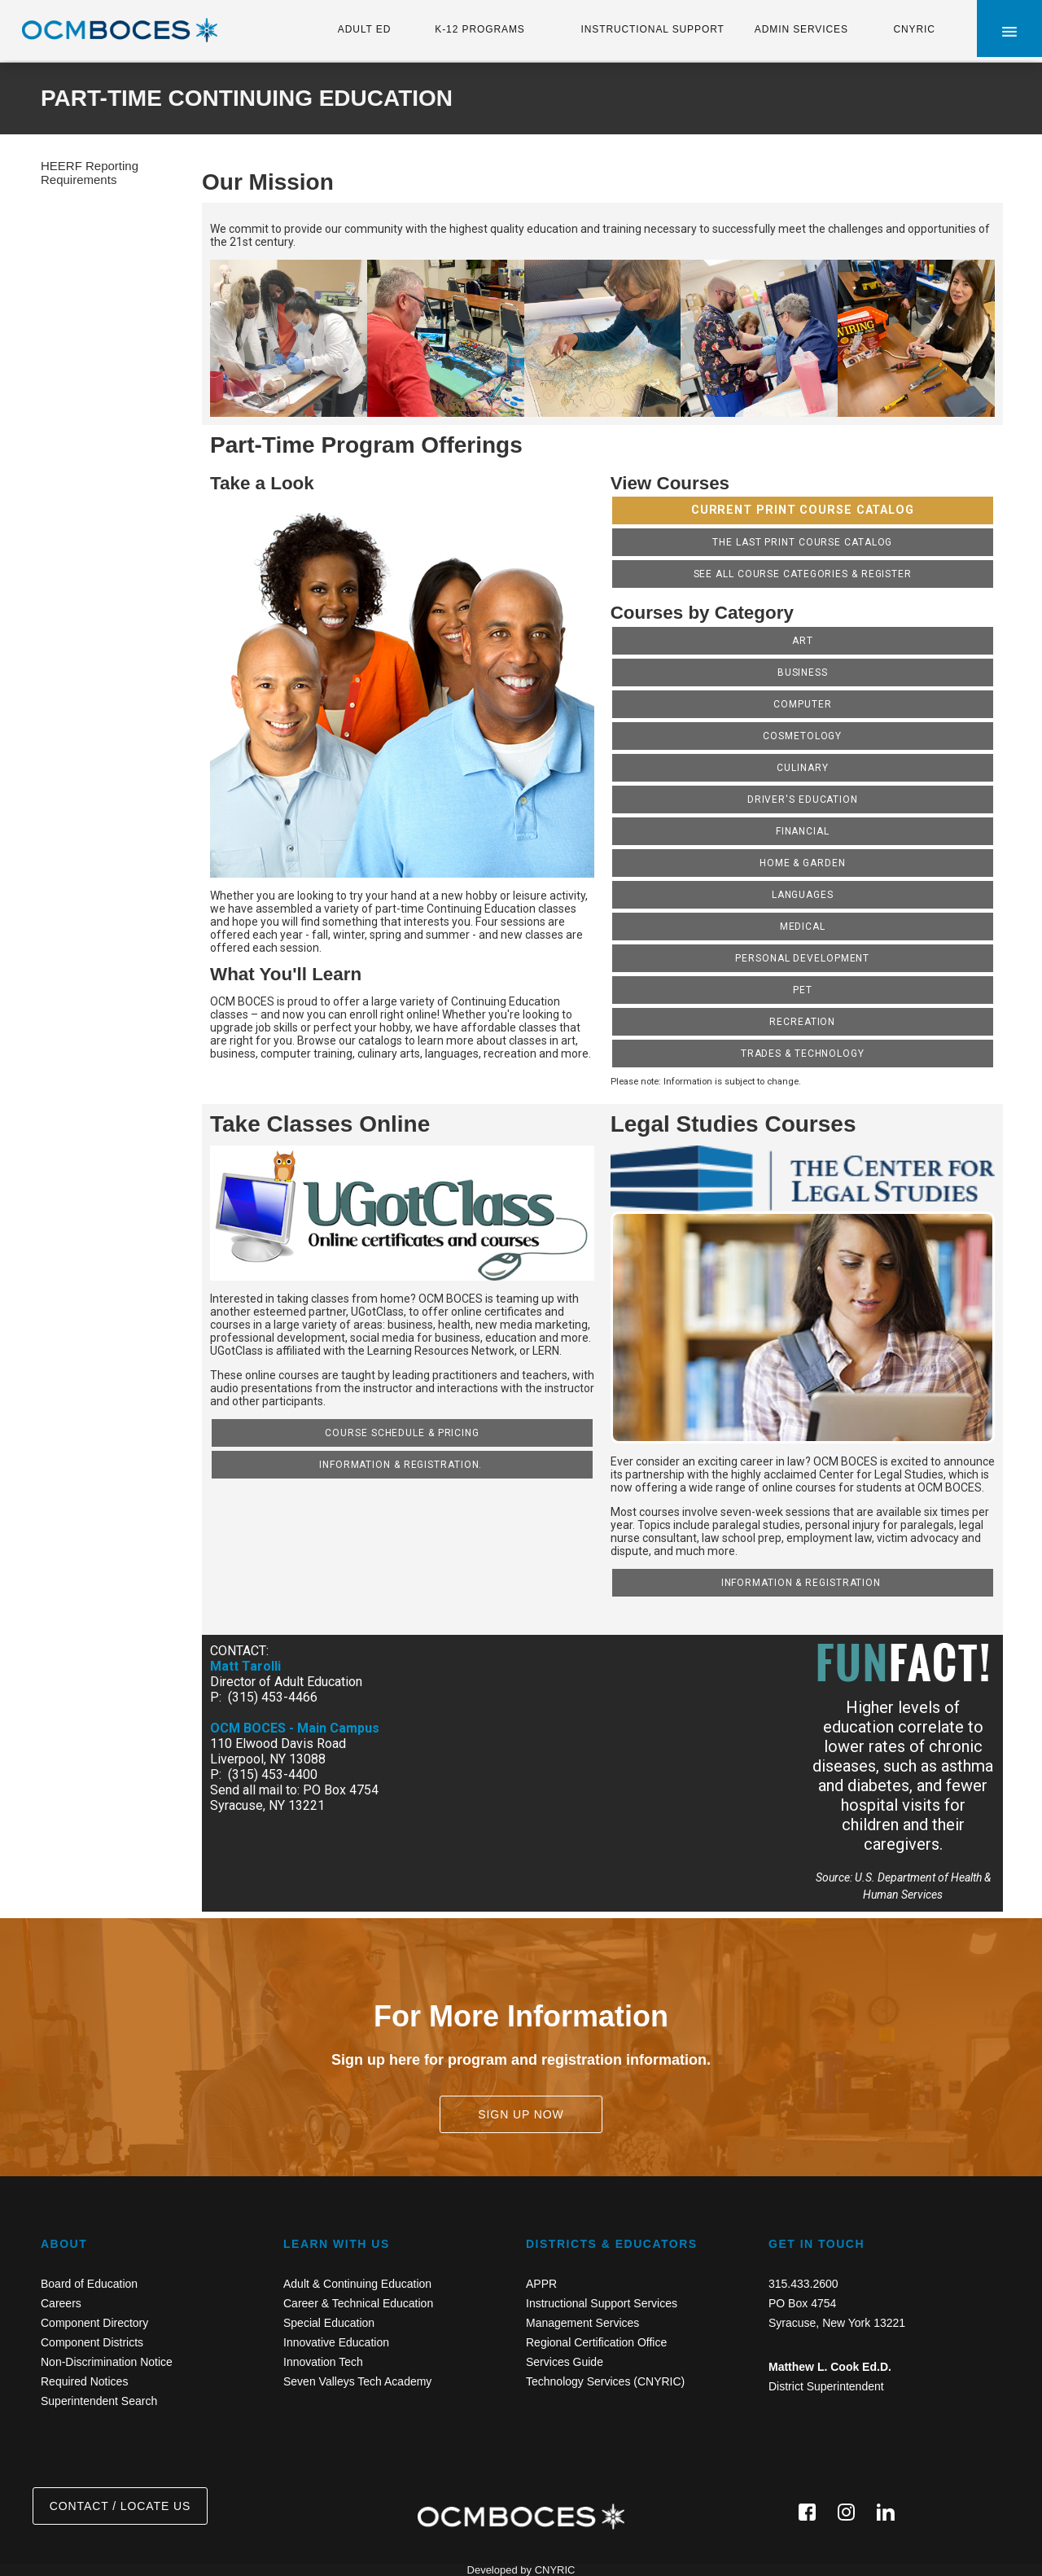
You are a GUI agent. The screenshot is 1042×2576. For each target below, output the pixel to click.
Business (802, 672)
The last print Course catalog (802, 542)
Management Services (582, 2322)
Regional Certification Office (596, 2342)
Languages (803, 894)
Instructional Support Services (601, 2303)
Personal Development (802, 958)
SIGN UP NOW (520, 2114)
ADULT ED (364, 29)
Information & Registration (802, 1582)
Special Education (328, 2322)
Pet (802, 990)
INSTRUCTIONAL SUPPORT (652, 29)
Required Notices (84, 2381)
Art (802, 640)
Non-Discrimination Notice (107, 2361)
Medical (802, 926)
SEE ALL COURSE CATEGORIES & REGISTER (803, 574)
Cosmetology (802, 736)
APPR (541, 2283)
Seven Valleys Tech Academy (357, 2381)
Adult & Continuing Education (357, 2283)
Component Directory (94, 2322)
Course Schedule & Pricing (402, 1433)
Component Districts (92, 2342)
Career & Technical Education (358, 2303)
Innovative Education (336, 2342)
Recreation (802, 1021)
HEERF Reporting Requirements (89, 172)
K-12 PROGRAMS (479, 29)
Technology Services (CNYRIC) (605, 2381)
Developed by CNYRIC (521, 2570)
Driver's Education (802, 799)
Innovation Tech (323, 2361)
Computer (802, 704)
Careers (61, 2303)
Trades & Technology (803, 1053)
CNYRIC (914, 29)
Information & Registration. (402, 1464)
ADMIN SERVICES (801, 29)
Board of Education (89, 2283)
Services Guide (564, 2361)
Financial (803, 831)
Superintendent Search (99, 2400)
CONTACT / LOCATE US (120, 2505)
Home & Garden (803, 863)
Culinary (802, 767)
